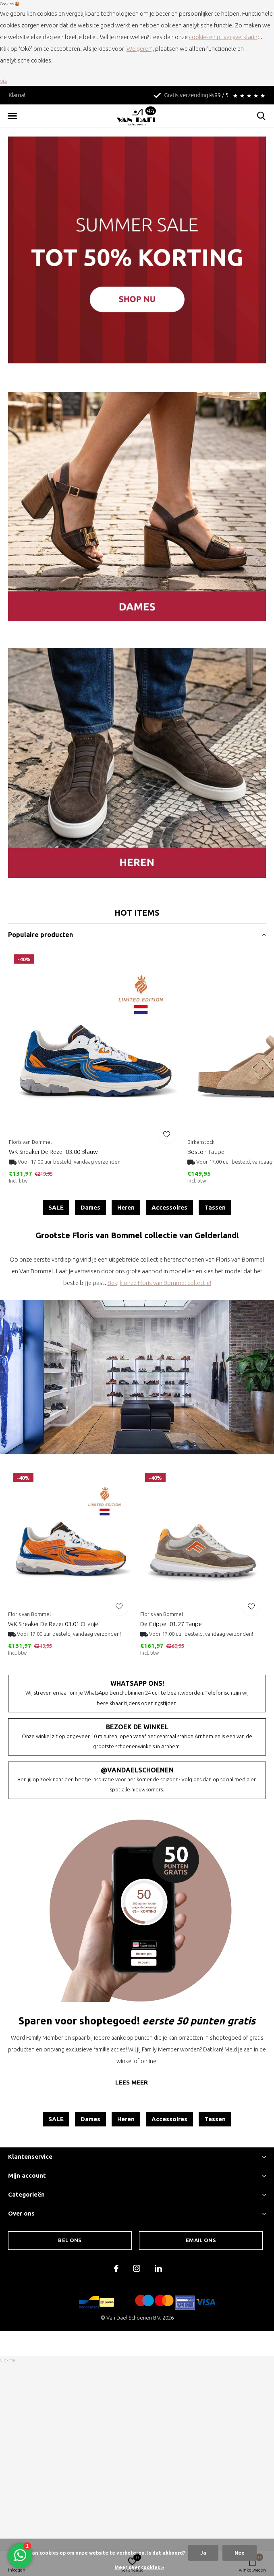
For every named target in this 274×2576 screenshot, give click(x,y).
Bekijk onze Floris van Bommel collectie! (159, 1282)
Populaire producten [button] (40, 934)
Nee (240, 2552)
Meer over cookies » (139, 2567)
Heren (126, 1207)
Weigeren (139, 48)
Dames (90, 1207)
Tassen (215, 1207)
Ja (203, 2552)
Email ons (201, 2240)
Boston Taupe (205, 1151)
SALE (56, 1207)
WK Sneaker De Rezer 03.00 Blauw (53, 1151)
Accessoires (169, 1207)
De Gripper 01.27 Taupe (171, 1623)
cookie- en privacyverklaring (225, 36)
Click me (7, 2360)
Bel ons (69, 2240)
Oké (3, 81)
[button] (12, 116)
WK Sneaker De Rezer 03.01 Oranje (53, 1623)
